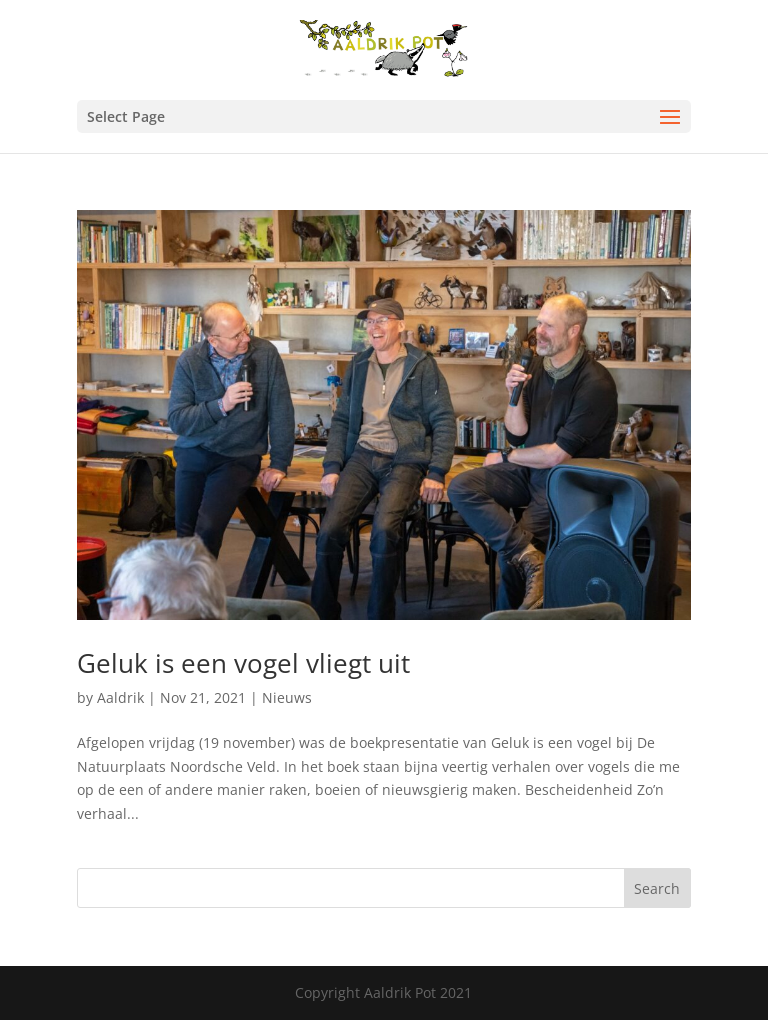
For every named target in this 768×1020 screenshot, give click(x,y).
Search (657, 888)
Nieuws (287, 697)
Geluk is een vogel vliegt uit (243, 663)
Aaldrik (120, 697)
